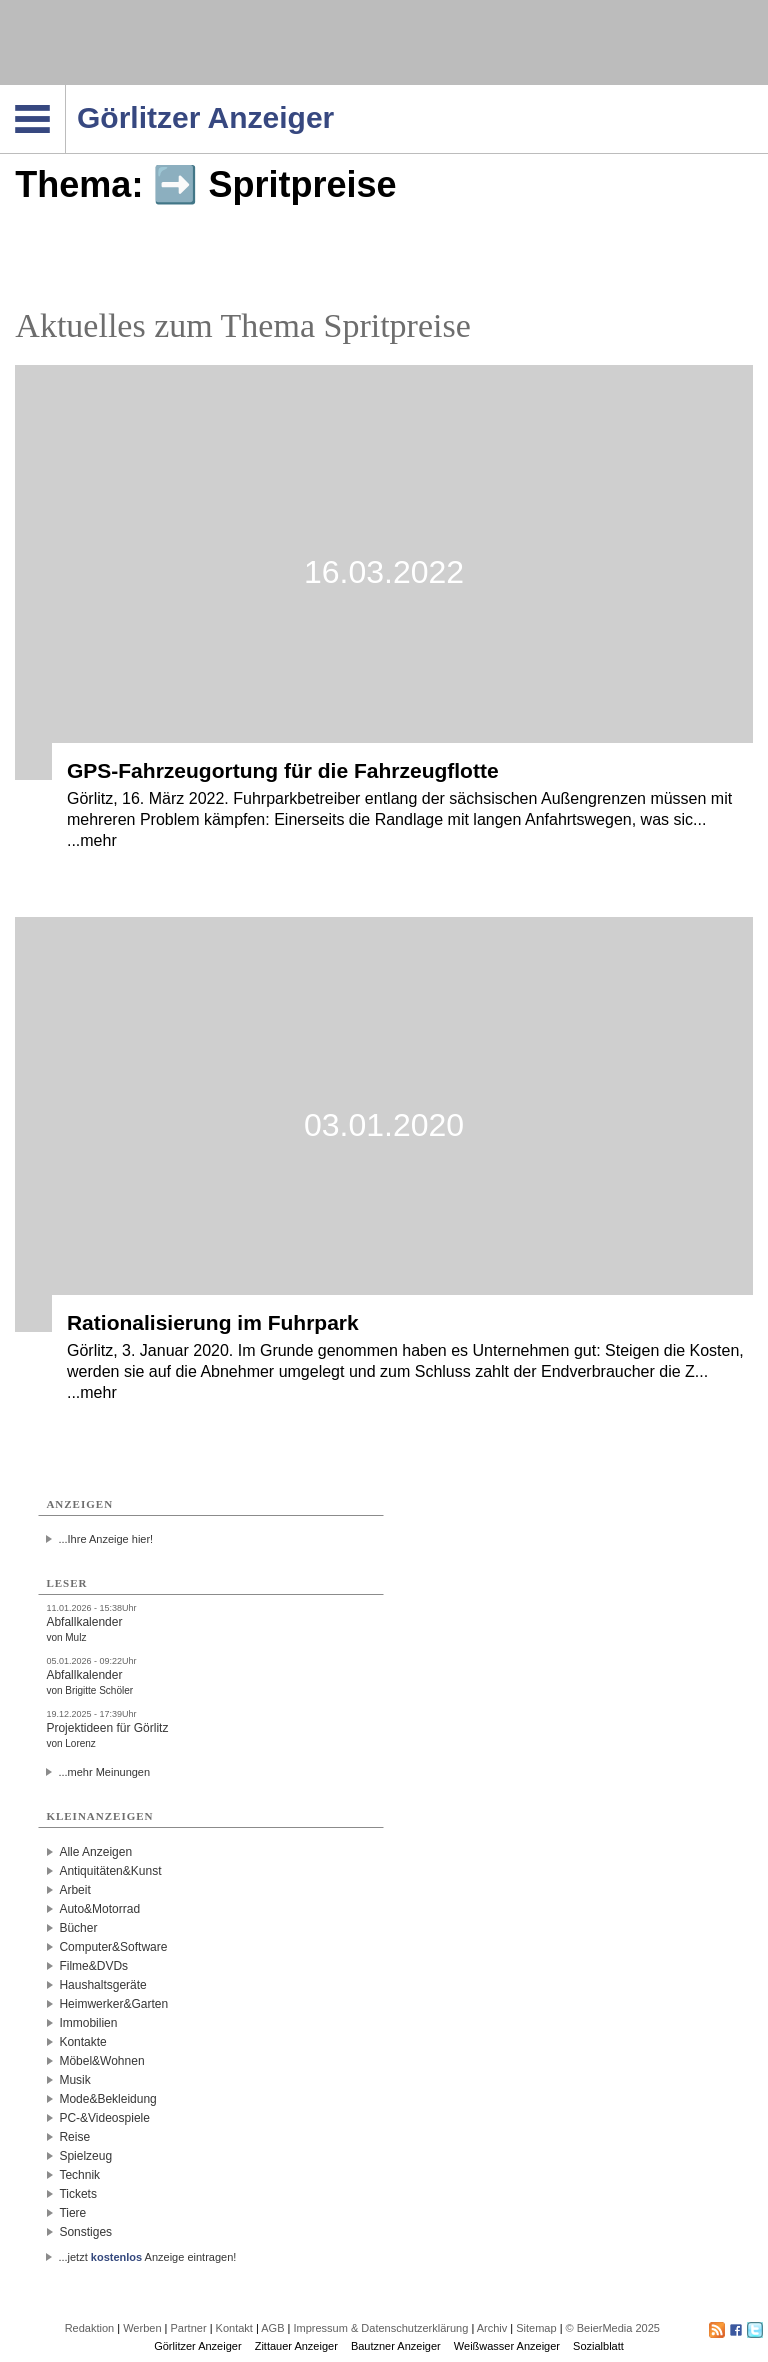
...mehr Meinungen (104, 1772)
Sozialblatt (598, 2346)
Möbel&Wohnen (101, 2061)
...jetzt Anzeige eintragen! (147, 2257)
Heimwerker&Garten (113, 2004)
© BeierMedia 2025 (613, 2328)
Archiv (492, 2328)
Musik (74, 2080)
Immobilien (88, 2023)
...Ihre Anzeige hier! (105, 1539)
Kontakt (234, 2328)
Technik (79, 2175)
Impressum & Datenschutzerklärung (380, 2328)
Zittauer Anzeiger (296, 2346)
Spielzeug (85, 2156)
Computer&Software (113, 1947)
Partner (189, 2328)
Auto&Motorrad (99, 1909)
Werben (142, 2328)
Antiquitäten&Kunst (110, 1871)
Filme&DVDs (93, 1966)
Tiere (72, 2213)
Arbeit (74, 1890)
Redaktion (90, 2328)
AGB (272, 2328)
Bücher (78, 1928)
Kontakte (82, 2042)
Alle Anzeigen (95, 1852)
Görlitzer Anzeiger (197, 2346)
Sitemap (536, 2328)
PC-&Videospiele (104, 2118)
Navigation (65, 91)
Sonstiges (85, 2232)
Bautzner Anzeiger (396, 2346)
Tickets (78, 2194)
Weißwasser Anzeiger (507, 2346)
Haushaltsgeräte (102, 1985)
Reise (74, 2137)
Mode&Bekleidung (107, 2099)
